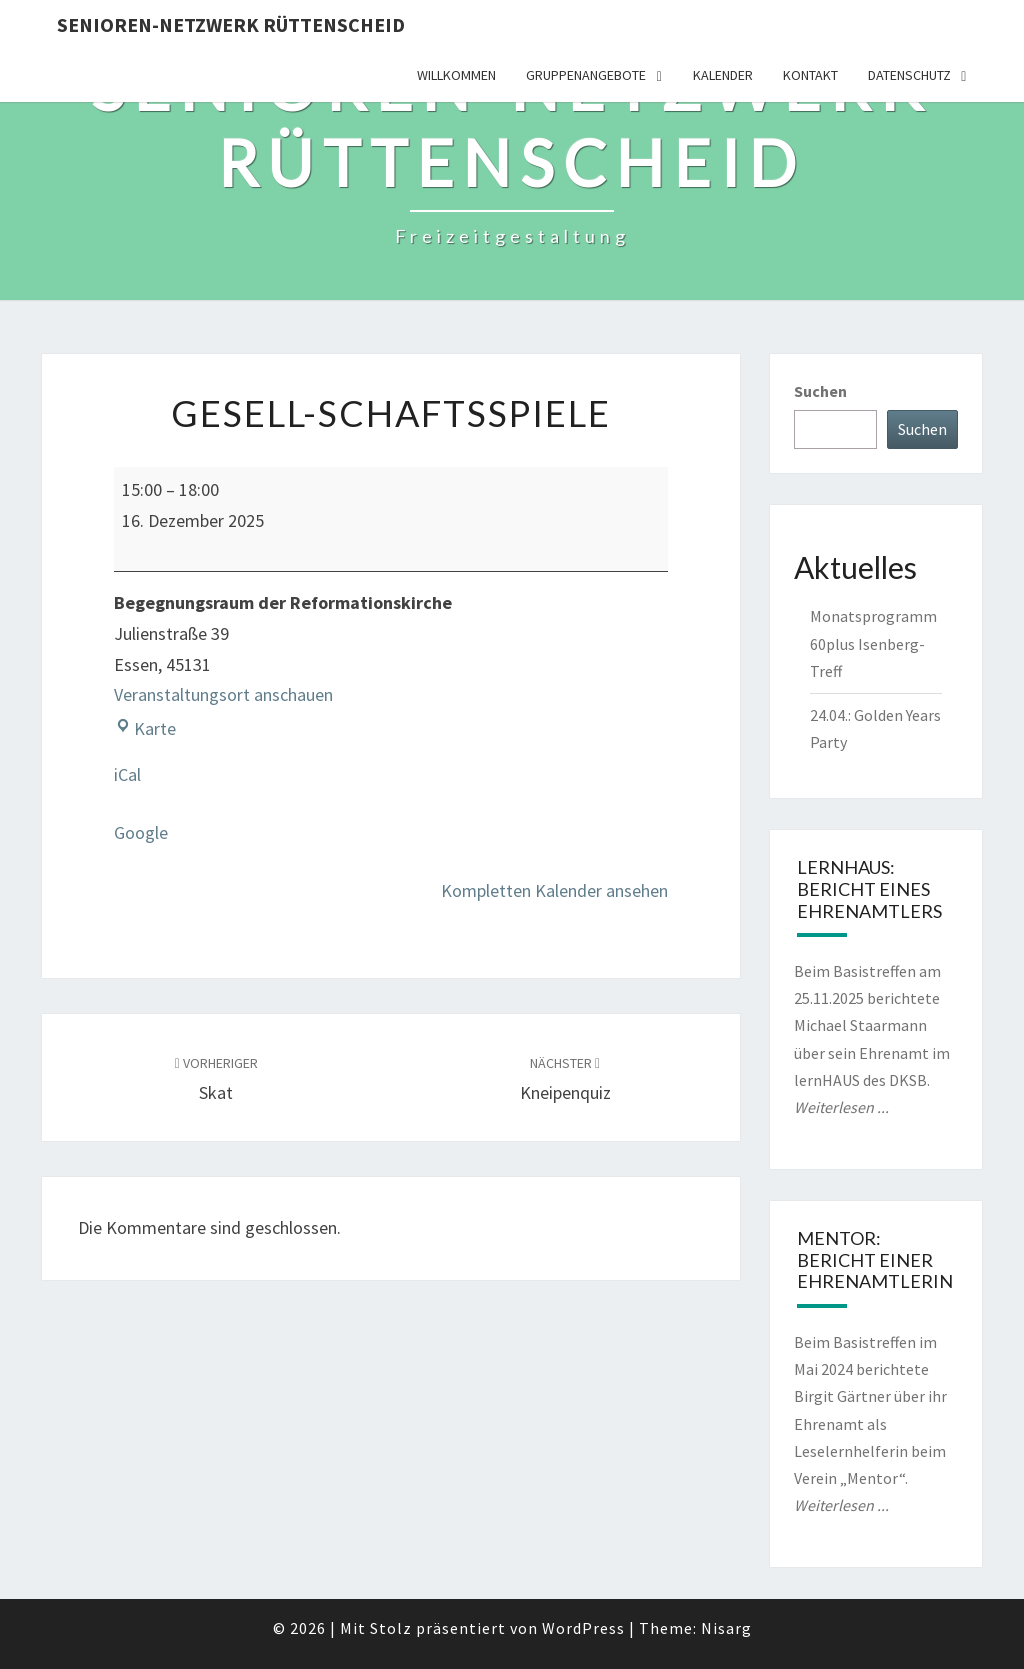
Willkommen (456, 75)
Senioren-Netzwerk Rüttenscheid (231, 24)
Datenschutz (909, 75)
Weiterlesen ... (841, 1107)
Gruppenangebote (586, 75)
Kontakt (810, 75)
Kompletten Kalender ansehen (554, 890)
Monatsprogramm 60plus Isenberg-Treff (873, 643)
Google (141, 832)
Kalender (723, 75)
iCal (127, 774)
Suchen (820, 391)
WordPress (583, 1628)
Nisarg (726, 1628)
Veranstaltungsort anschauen (223, 694)
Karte (145, 728)
